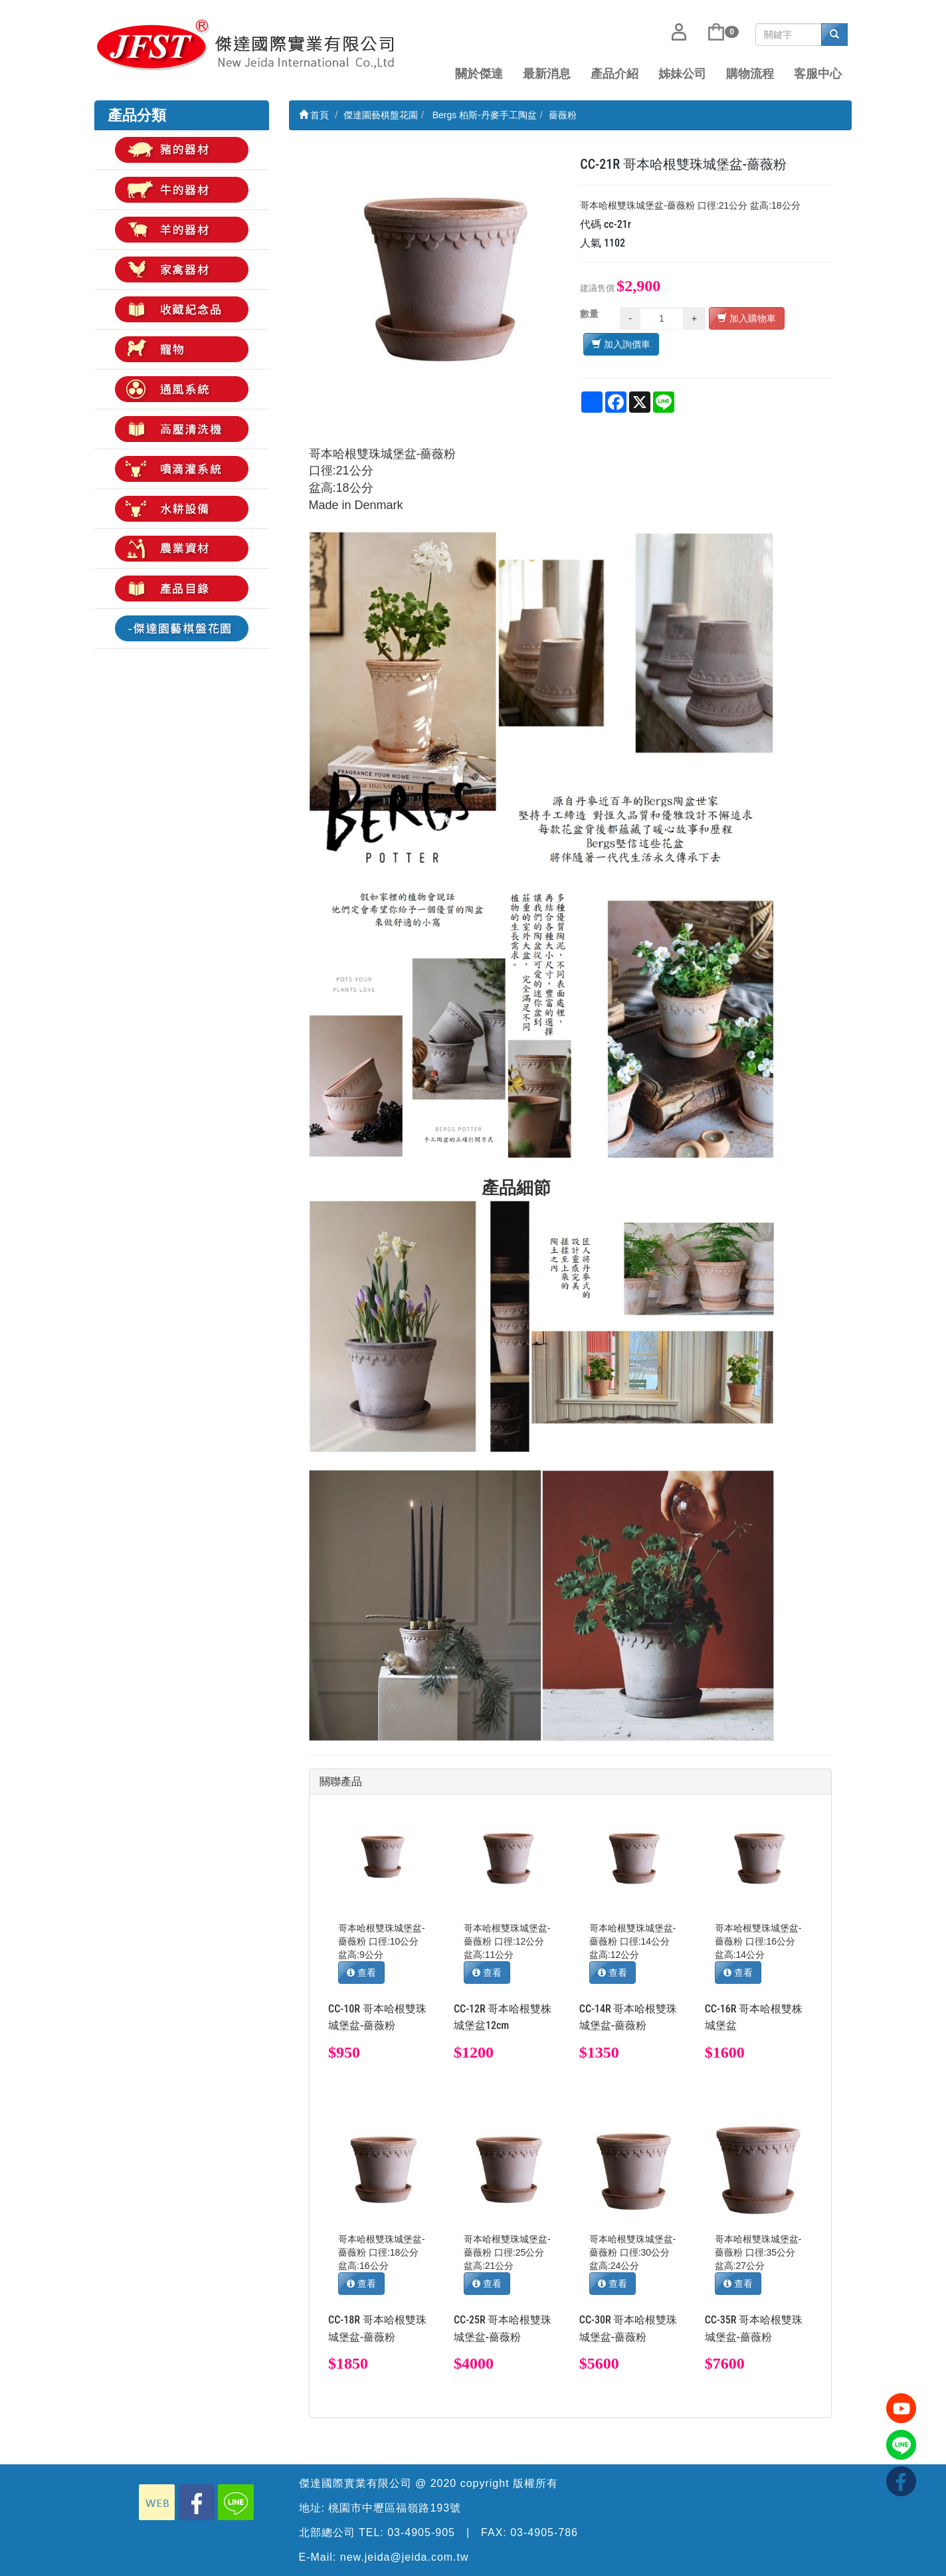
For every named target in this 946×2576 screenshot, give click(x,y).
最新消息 (547, 73)
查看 (361, 1972)
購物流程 (750, 73)
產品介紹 (614, 73)
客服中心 (818, 73)
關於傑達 (479, 73)
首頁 (314, 115)
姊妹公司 (682, 73)
